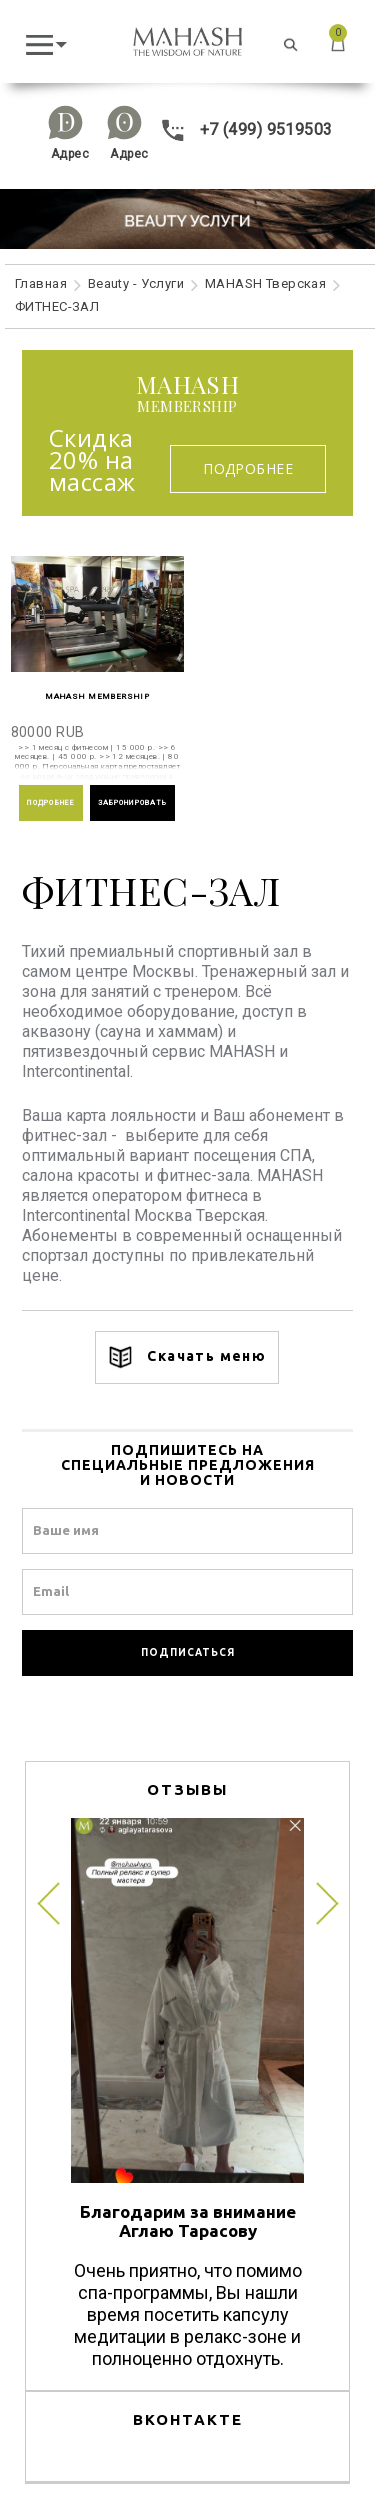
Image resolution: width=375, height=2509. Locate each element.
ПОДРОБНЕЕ (50, 803)
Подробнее (248, 468)
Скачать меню (187, 1357)
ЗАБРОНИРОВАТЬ (133, 803)
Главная (41, 283)
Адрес (70, 154)
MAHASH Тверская (265, 283)
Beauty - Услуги (136, 283)
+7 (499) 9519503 (246, 129)
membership (187, 394)
